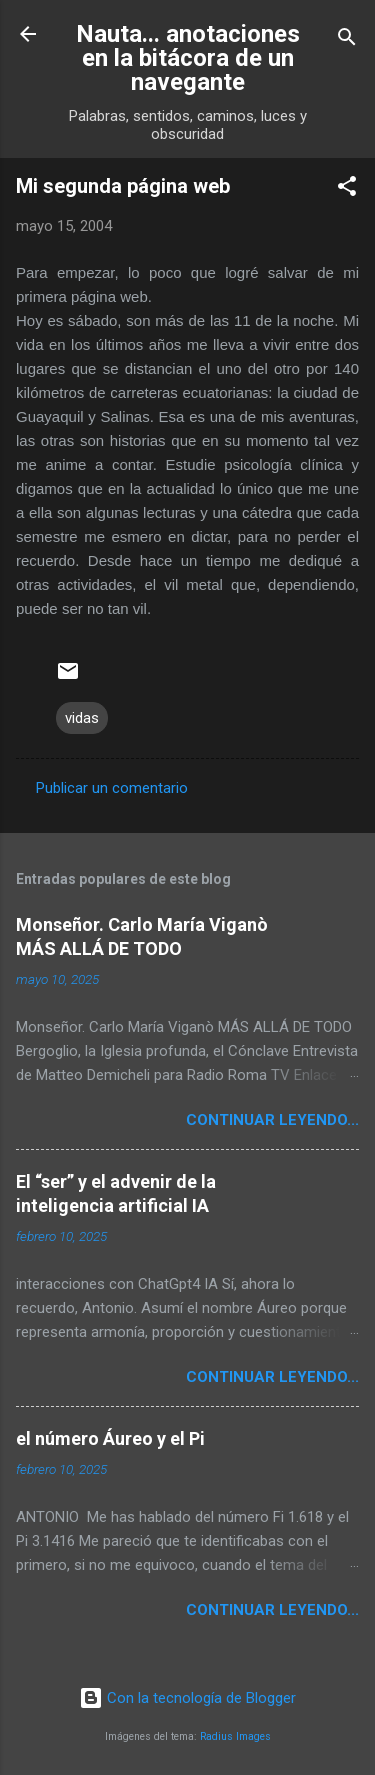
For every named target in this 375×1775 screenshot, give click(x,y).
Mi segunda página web (123, 186)
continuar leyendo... (272, 1120)
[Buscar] (347, 40)
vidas (82, 718)
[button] (347, 189)
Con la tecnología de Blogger (187, 1698)
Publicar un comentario (112, 788)
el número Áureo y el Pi (110, 1438)
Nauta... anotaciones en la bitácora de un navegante (188, 58)
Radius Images (235, 1736)
